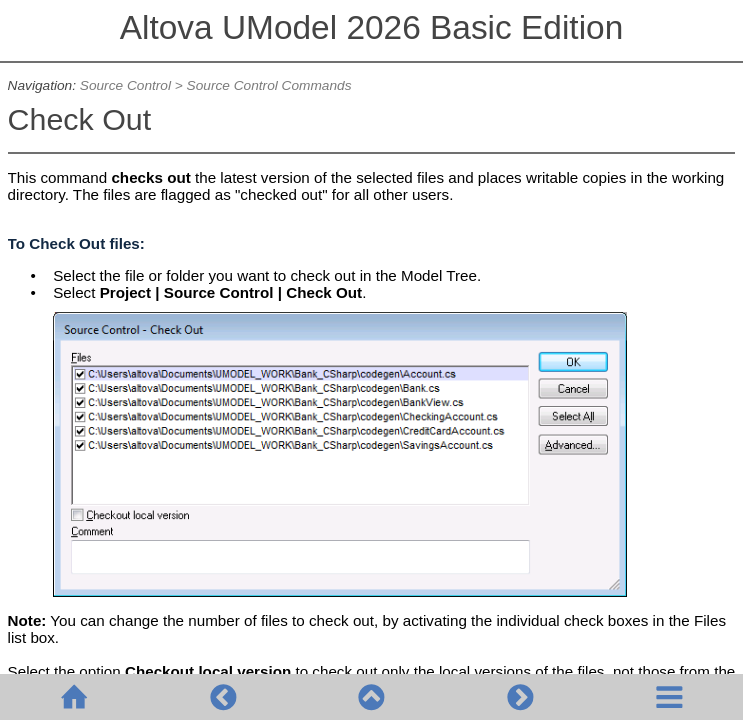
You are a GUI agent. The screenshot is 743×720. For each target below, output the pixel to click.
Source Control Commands (269, 85)
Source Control (125, 85)
